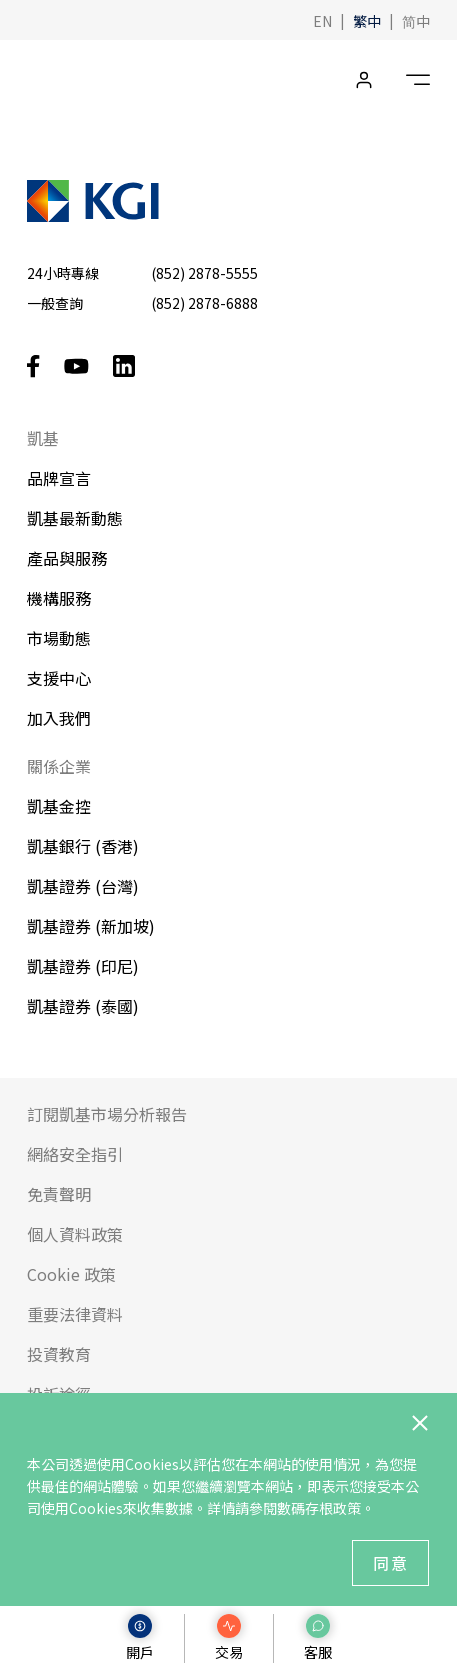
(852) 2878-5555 (204, 273)
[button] (322, 20)
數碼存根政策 (319, 1508)
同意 (391, 1563)
